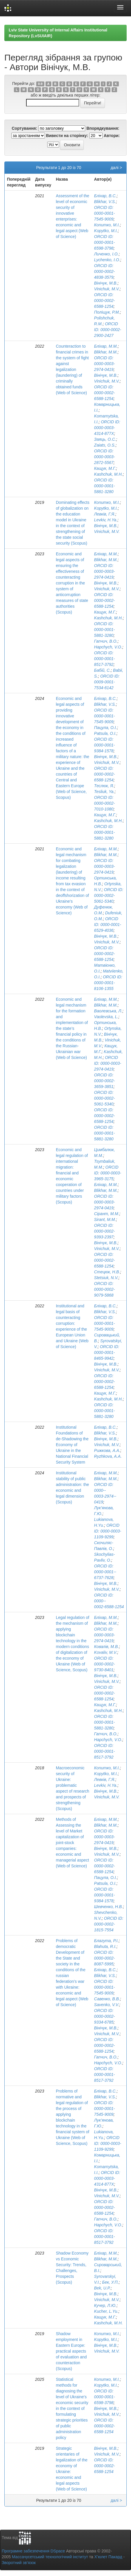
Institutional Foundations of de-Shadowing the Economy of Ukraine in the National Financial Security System (72, 1444)
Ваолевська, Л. (108, 1011)
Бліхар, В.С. (105, 195)
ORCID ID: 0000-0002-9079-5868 (104, 1289)
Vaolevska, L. (106, 1016)
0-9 (40, 84)
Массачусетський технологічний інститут (50, 2556)
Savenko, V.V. (106, 2004)
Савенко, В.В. (107, 1999)
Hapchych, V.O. (108, 647)
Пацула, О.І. (105, 727)
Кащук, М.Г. (105, 468)
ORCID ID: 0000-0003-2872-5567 (104, 457)
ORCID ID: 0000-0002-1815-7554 (108, 1924)
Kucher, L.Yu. (106, 2311)
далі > (116, 167)
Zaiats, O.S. (105, 445)
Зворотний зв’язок (19, 2562)
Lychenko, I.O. (107, 259)
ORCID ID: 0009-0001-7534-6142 (107, 682)
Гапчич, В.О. (106, 641)
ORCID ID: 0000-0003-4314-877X (107, 427)
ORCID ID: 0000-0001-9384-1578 (104, 745)
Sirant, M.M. (105, 1219)
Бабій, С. (102, 670)
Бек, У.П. (110, 2282)
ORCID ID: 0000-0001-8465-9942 (106, 1352)
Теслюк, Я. (104, 785)
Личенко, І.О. (106, 254)
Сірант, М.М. (106, 1213)
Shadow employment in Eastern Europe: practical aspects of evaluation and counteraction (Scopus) (71, 2351)
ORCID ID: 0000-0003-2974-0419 (104, 363)
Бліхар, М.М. (106, 346)
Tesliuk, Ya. (104, 791)
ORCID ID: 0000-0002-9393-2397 (104, 1231)
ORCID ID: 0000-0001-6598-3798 (104, 242)
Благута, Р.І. (106, 1940)
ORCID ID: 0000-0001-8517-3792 (104, 658)
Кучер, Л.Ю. (105, 2305)
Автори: (112, 135)
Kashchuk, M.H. (108, 474)
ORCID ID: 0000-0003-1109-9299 (107, 1531)
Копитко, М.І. (107, 225)
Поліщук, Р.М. (107, 312)
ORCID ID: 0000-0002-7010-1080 (104, 803)
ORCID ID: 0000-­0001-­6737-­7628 (105, 1572)
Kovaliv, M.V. (105, 1652)
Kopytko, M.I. (106, 230)
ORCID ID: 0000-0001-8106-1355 (108, 983)
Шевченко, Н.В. (108, 1906)
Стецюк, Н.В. (107, 1272)
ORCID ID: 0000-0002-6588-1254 (104, 300)
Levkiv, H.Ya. (105, 520)
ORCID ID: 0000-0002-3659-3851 (104, 1081)
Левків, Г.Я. (104, 514)
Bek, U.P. (102, 2288)
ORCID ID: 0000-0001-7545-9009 (104, 213)
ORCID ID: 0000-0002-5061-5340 (108, 895)
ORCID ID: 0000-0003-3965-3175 (107, 1173)
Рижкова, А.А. (107, 1450)
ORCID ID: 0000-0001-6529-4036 (107, 924)
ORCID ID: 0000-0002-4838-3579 (104, 271)
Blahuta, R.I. (105, 1946)
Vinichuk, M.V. (107, 289)
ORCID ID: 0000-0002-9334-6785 (104, 2016)
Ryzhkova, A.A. (108, 1456)
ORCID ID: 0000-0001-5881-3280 (104, 486)
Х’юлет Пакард (108, 2556)
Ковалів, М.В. (106, 1646)
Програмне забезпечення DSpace (33, 2551)
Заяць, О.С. (105, 439)
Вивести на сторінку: (67, 135)
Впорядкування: (102, 128)
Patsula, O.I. (105, 733)
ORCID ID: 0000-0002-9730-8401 (104, 1664)
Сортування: (24, 128)
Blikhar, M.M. (106, 352)
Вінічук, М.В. (106, 283)
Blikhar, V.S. (105, 201)
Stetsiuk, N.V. (106, 1277)
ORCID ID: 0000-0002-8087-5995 (104, 1958)
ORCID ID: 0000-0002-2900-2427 (107, 329)
